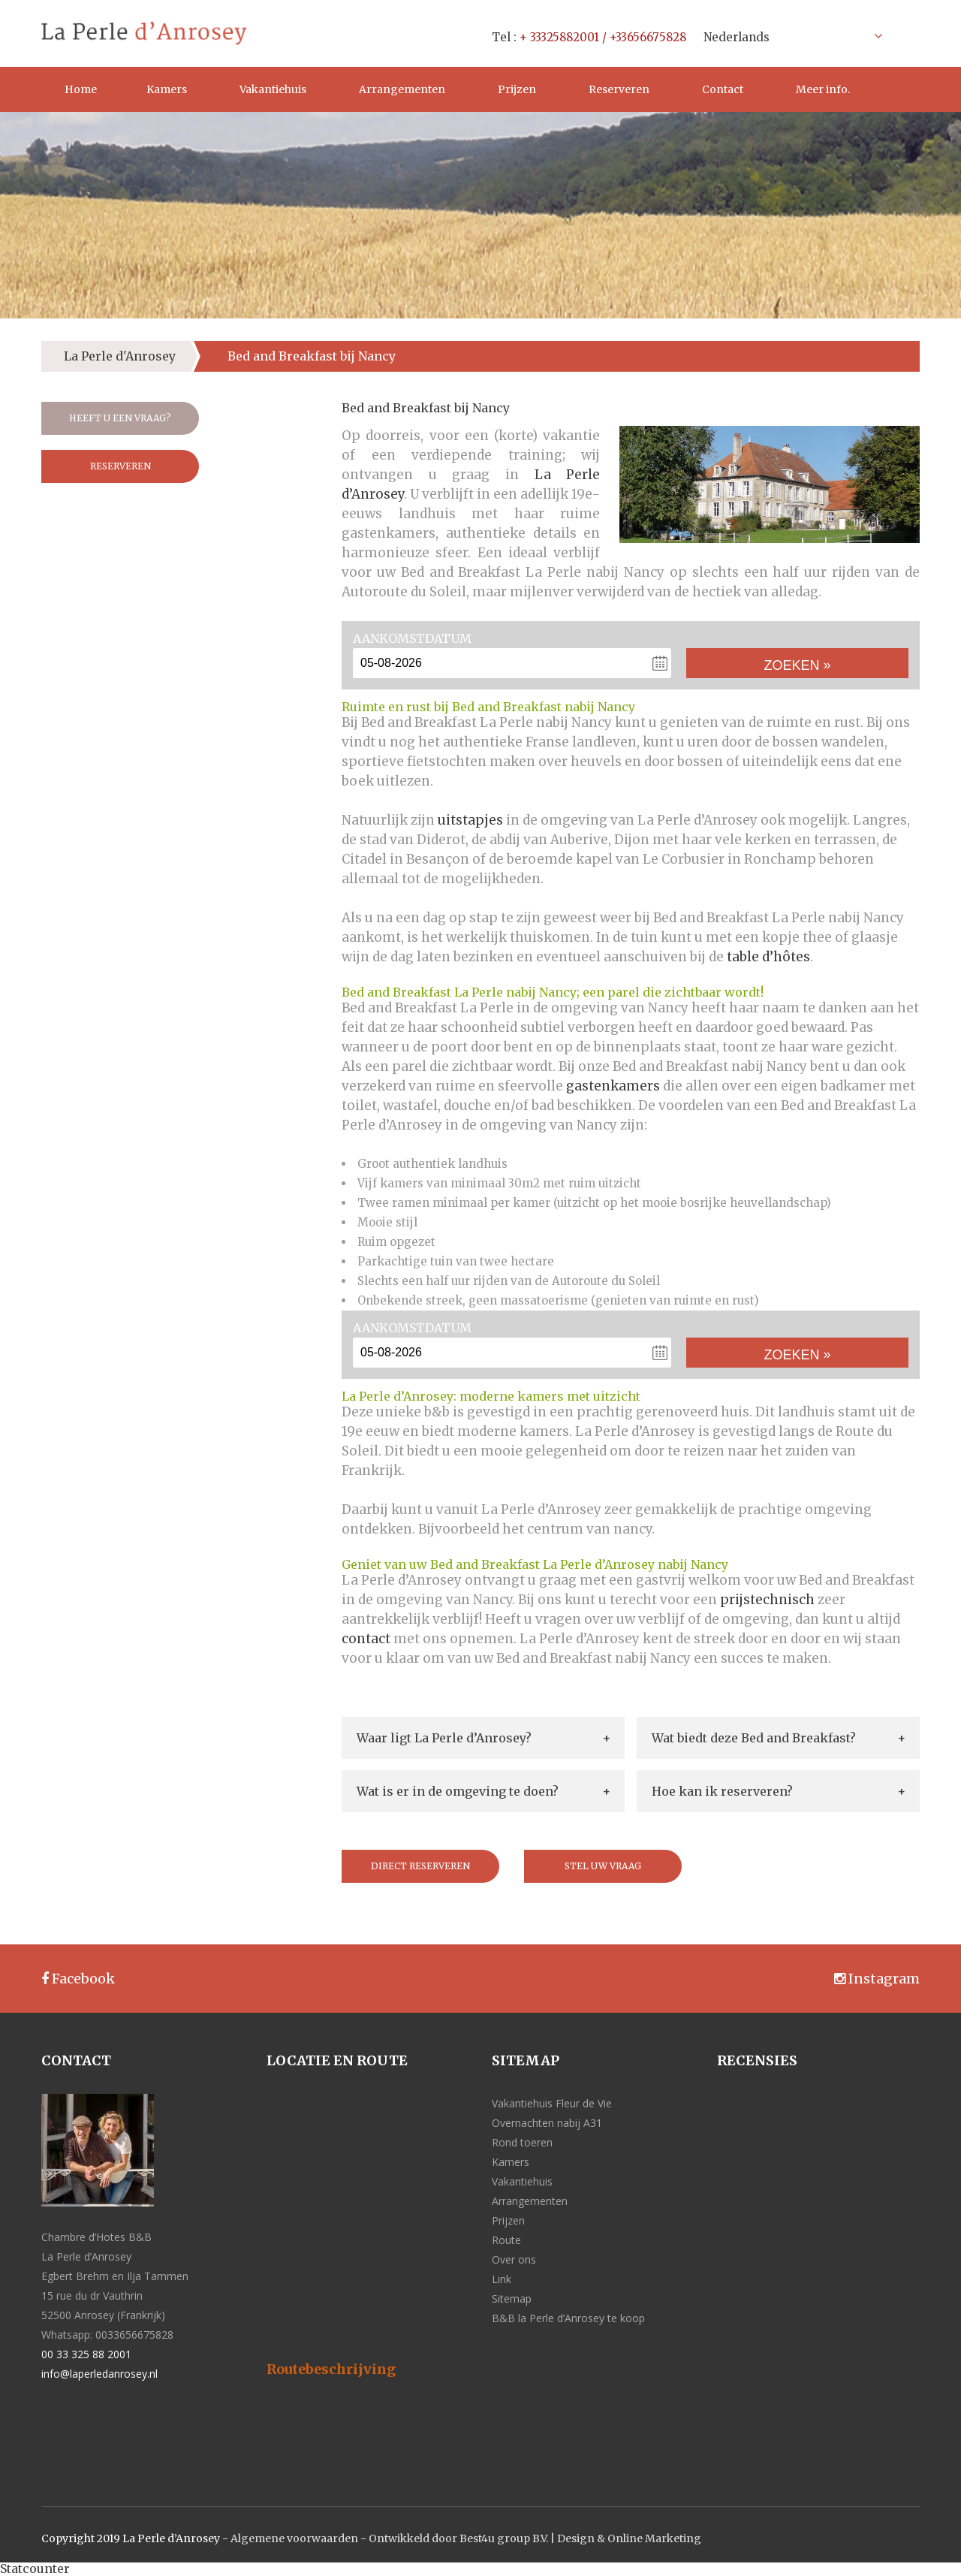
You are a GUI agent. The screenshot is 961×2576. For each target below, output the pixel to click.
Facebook (78, 1979)
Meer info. (823, 89)
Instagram (877, 1979)
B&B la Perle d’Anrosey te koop (568, 2318)
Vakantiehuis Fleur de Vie (552, 2103)
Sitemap (512, 2298)
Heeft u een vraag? (120, 418)
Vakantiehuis (272, 89)
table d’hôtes (768, 957)
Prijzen (517, 89)
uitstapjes (470, 820)
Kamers (166, 89)
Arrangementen (402, 89)
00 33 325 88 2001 (86, 2354)
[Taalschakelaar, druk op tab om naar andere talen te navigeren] (789, 36)
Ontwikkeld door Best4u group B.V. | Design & (488, 2538)
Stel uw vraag (603, 1866)
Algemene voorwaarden (294, 2538)
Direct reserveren (420, 1866)
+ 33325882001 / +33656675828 (603, 37)
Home (81, 89)
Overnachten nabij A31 (547, 2123)
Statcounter (35, 2568)
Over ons (514, 2259)
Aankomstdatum (412, 638)
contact (366, 1638)
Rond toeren (522, 2142)
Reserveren (619, 89)
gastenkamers (613, 1086)
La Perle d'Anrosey (120, 355)
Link (501, 2279)
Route (506, 2240)
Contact (722, 89)
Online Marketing (654, 2538)
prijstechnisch (767, 1599)
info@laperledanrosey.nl (99, 2373)
